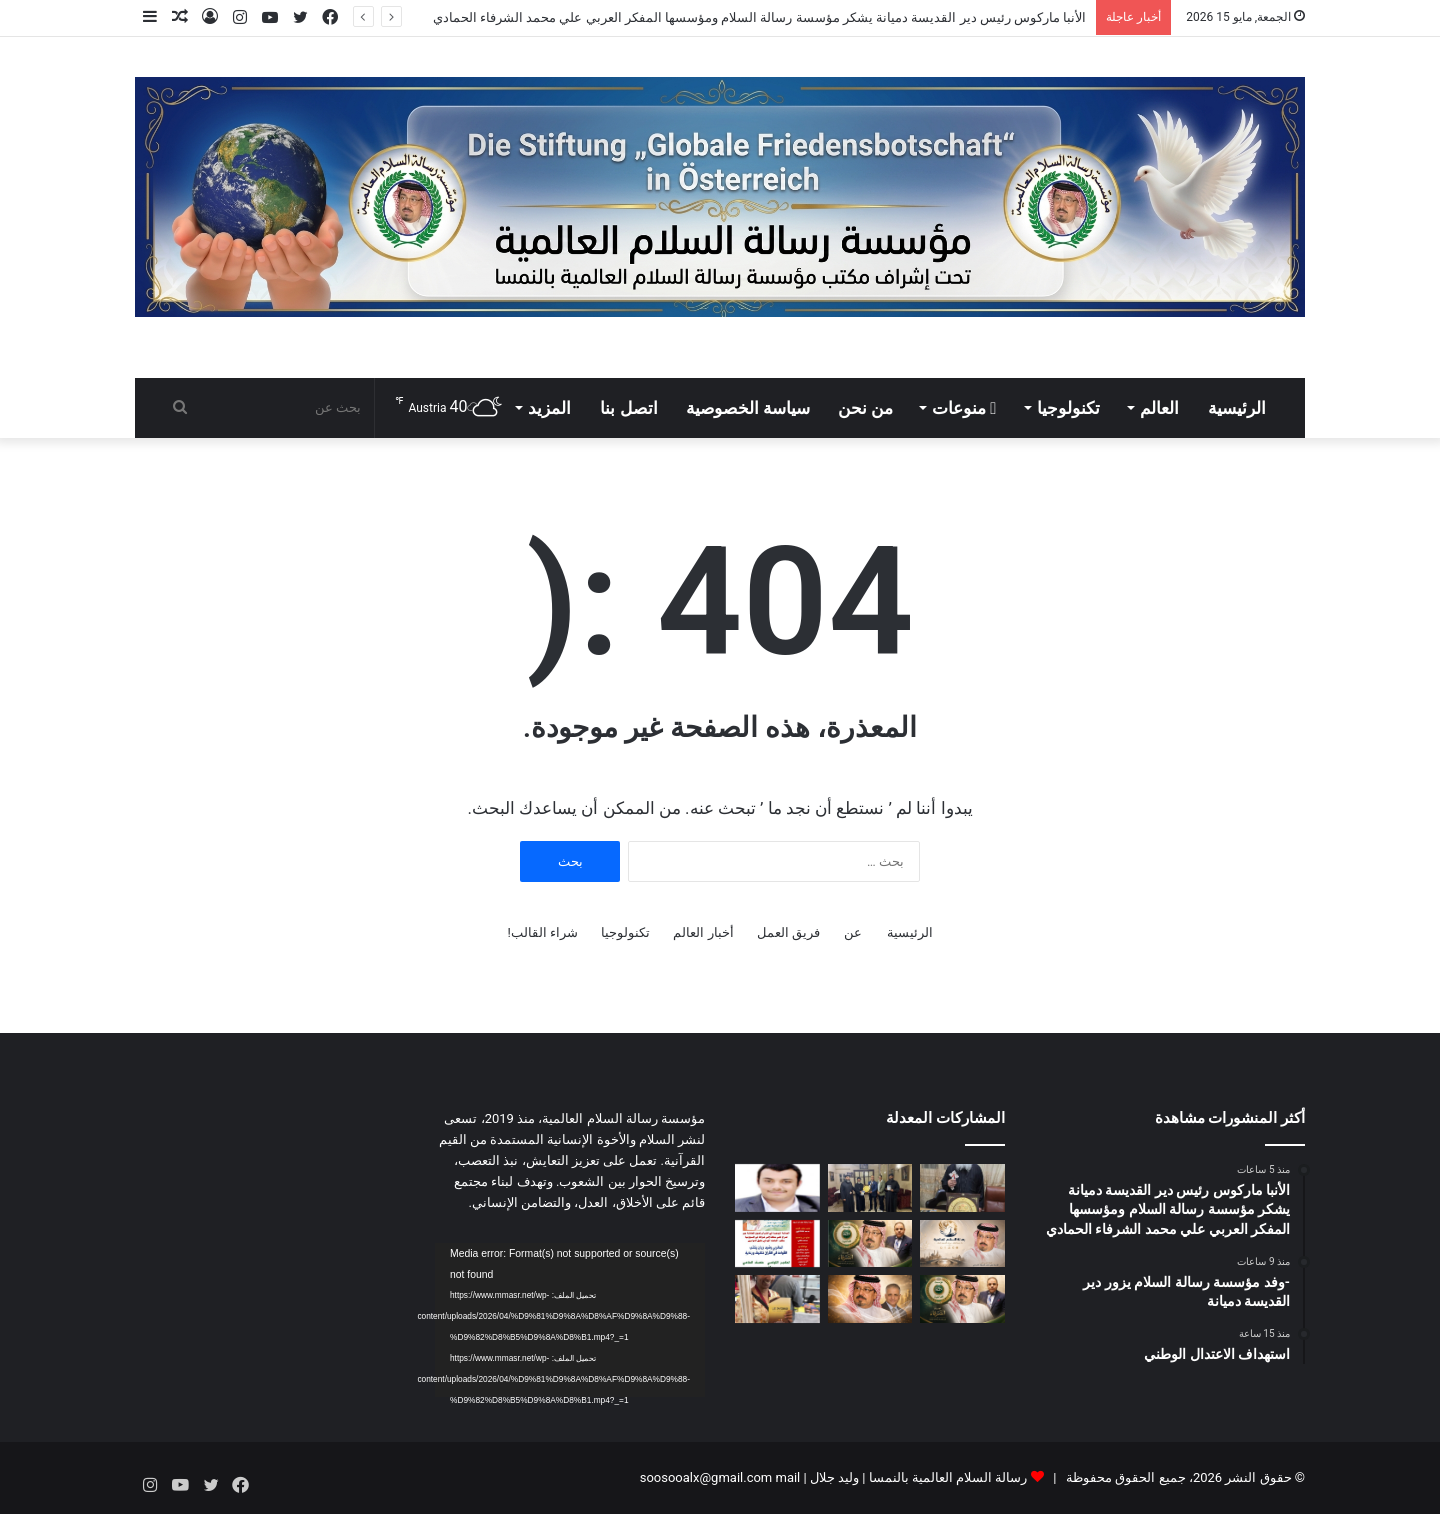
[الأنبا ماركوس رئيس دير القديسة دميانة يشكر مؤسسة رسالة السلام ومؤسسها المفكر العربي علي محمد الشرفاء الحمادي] (962, 1188)
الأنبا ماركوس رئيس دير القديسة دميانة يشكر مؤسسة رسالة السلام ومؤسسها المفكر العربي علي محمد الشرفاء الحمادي (760, 17)
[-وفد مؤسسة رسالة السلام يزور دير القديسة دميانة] (870, 1188)
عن (853, 932)
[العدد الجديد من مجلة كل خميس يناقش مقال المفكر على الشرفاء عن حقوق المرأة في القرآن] (777, 1244)
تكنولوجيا (1068, 408)
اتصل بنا (628, 408)
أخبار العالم (703, 932)
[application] (570, 1320)
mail (787, 1477)
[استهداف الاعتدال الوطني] (777, 1188)
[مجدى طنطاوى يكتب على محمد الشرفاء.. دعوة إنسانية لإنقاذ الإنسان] (870, 1244)
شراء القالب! (542, 932)
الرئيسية (1237, 408)
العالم (1159, 408)
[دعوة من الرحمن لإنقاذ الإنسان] (962, 1244)
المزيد (549, 408)
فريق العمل (788, 932)
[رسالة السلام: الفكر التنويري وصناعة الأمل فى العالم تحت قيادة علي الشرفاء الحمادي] (870, 1299)
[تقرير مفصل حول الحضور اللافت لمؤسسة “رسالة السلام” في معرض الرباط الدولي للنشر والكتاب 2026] (777, 1299)
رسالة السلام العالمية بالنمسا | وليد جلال (917, 1477)
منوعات (964, 408)
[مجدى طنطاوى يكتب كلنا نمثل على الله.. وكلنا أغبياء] (962, 1299)
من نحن (865, 408)
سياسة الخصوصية (748, 408)
